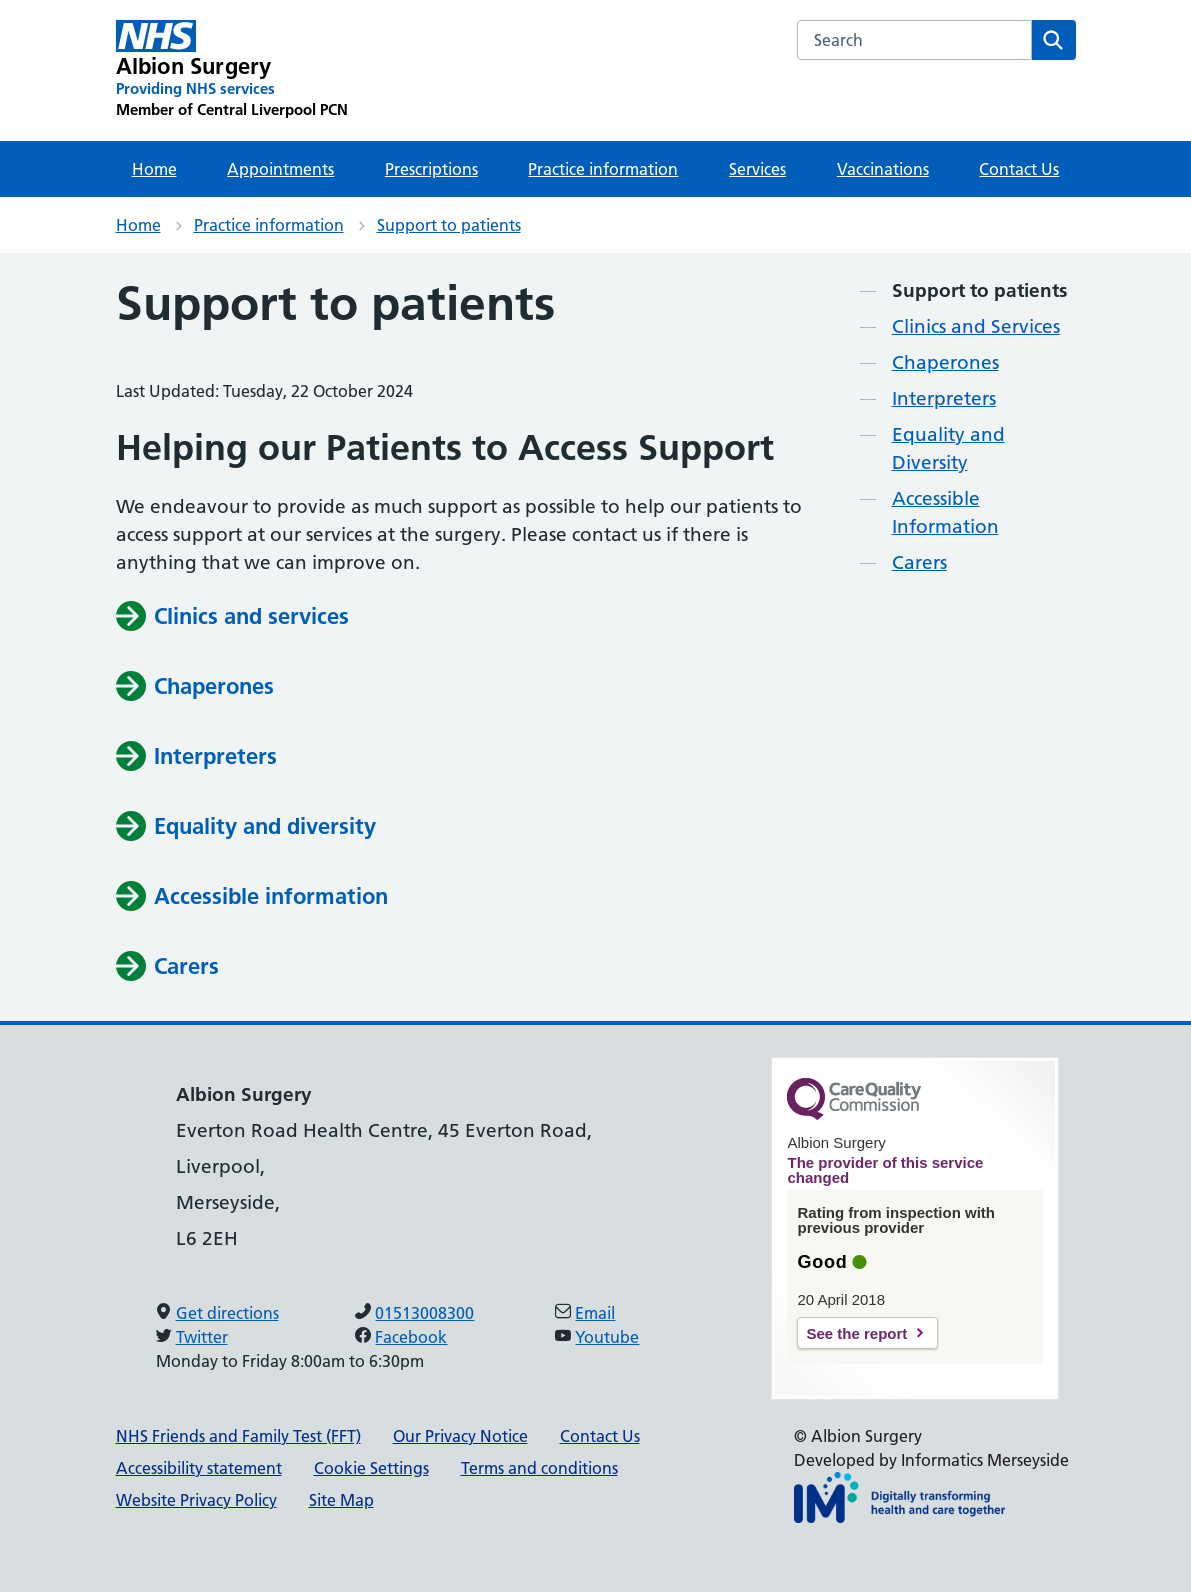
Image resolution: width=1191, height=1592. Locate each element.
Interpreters (944, 398)
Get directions (227, 1313)
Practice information (603, 169)
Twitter (202, 1337)
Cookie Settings (371, 1468)
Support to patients (449, 225)
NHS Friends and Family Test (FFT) (238, 1436)
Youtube (607, 1337)
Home (154, 169)
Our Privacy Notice (460, 1436)
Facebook (411, 1337)
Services (757, 169)
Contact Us (1019, 169)
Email (595, 1313)
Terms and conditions (539, 1468)
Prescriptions (431, 169)
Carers (919, 562)
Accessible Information (945, 512)
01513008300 (424, 1313)
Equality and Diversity (948, 448)
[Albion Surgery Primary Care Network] (232, 70)
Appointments (280, 169)
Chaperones (945, 362)
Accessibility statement (199, 1468)
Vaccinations (883, 169)
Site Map (341, 1500)
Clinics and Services (976, 326)
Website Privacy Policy (196, 1500)
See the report (856, 1333)
